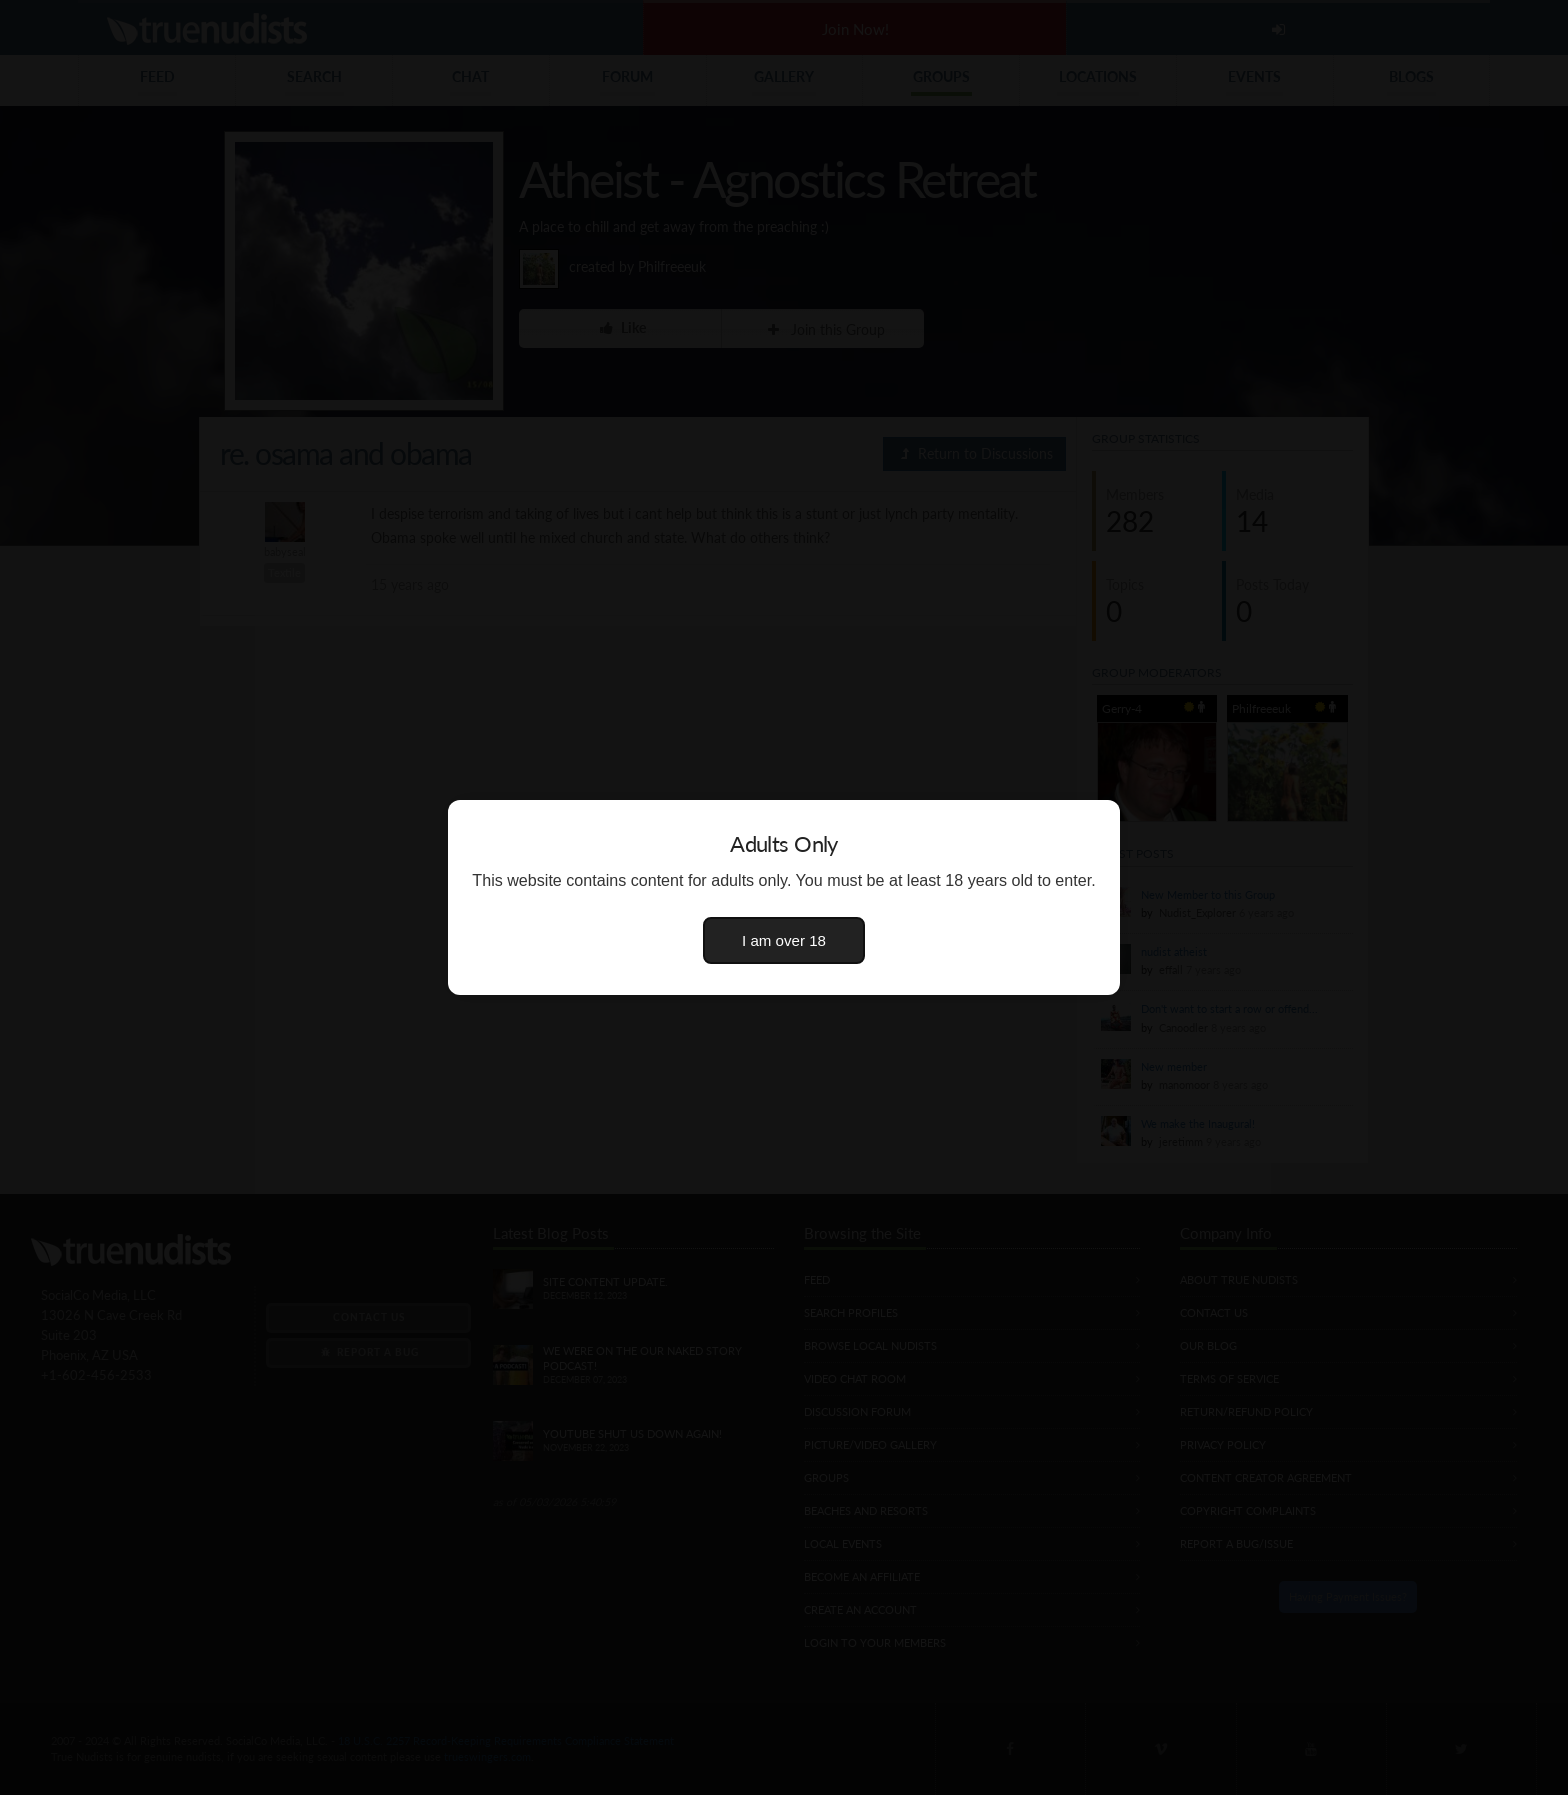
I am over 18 (784, 940)
